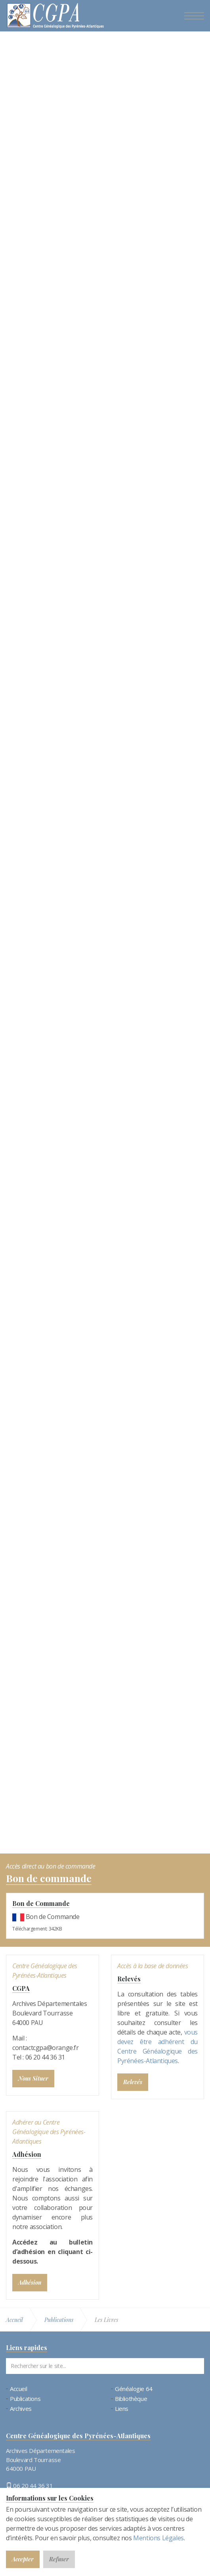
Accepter (23, 2559)
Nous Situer (33, 2078)
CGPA (21, 1988)
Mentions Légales (158, 2538)
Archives (21, 2409)
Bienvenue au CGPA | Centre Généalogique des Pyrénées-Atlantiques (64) (55, 17)
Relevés (129, 1979)
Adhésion (26, 2154)
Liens (121, 2409)
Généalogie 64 (134, 2389)
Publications (25, 2399)
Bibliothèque (131, 2399)
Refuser (59, 2559)
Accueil (18, 2389)
